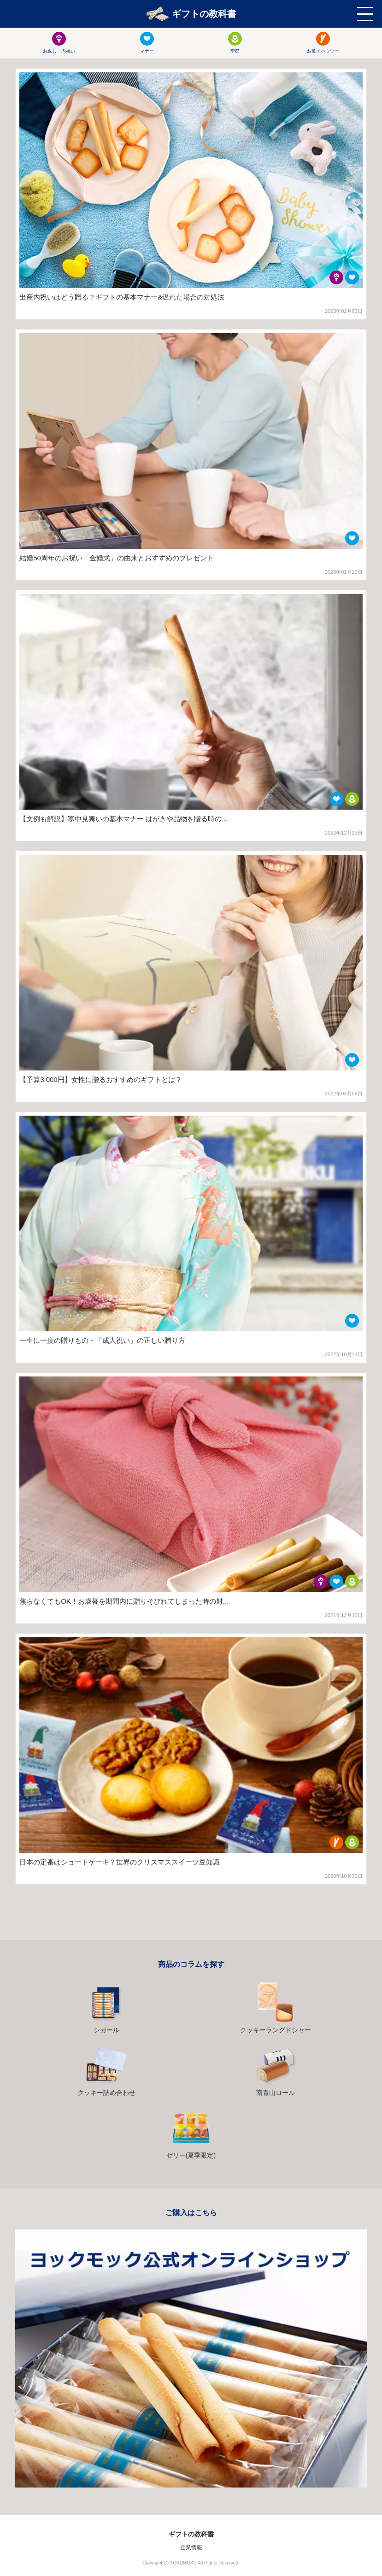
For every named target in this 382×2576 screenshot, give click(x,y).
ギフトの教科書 (191, 13)
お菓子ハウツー (323, 42)
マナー (147, 42)
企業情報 (191, 2547)
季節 (235, 42)
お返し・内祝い (59, 42)
